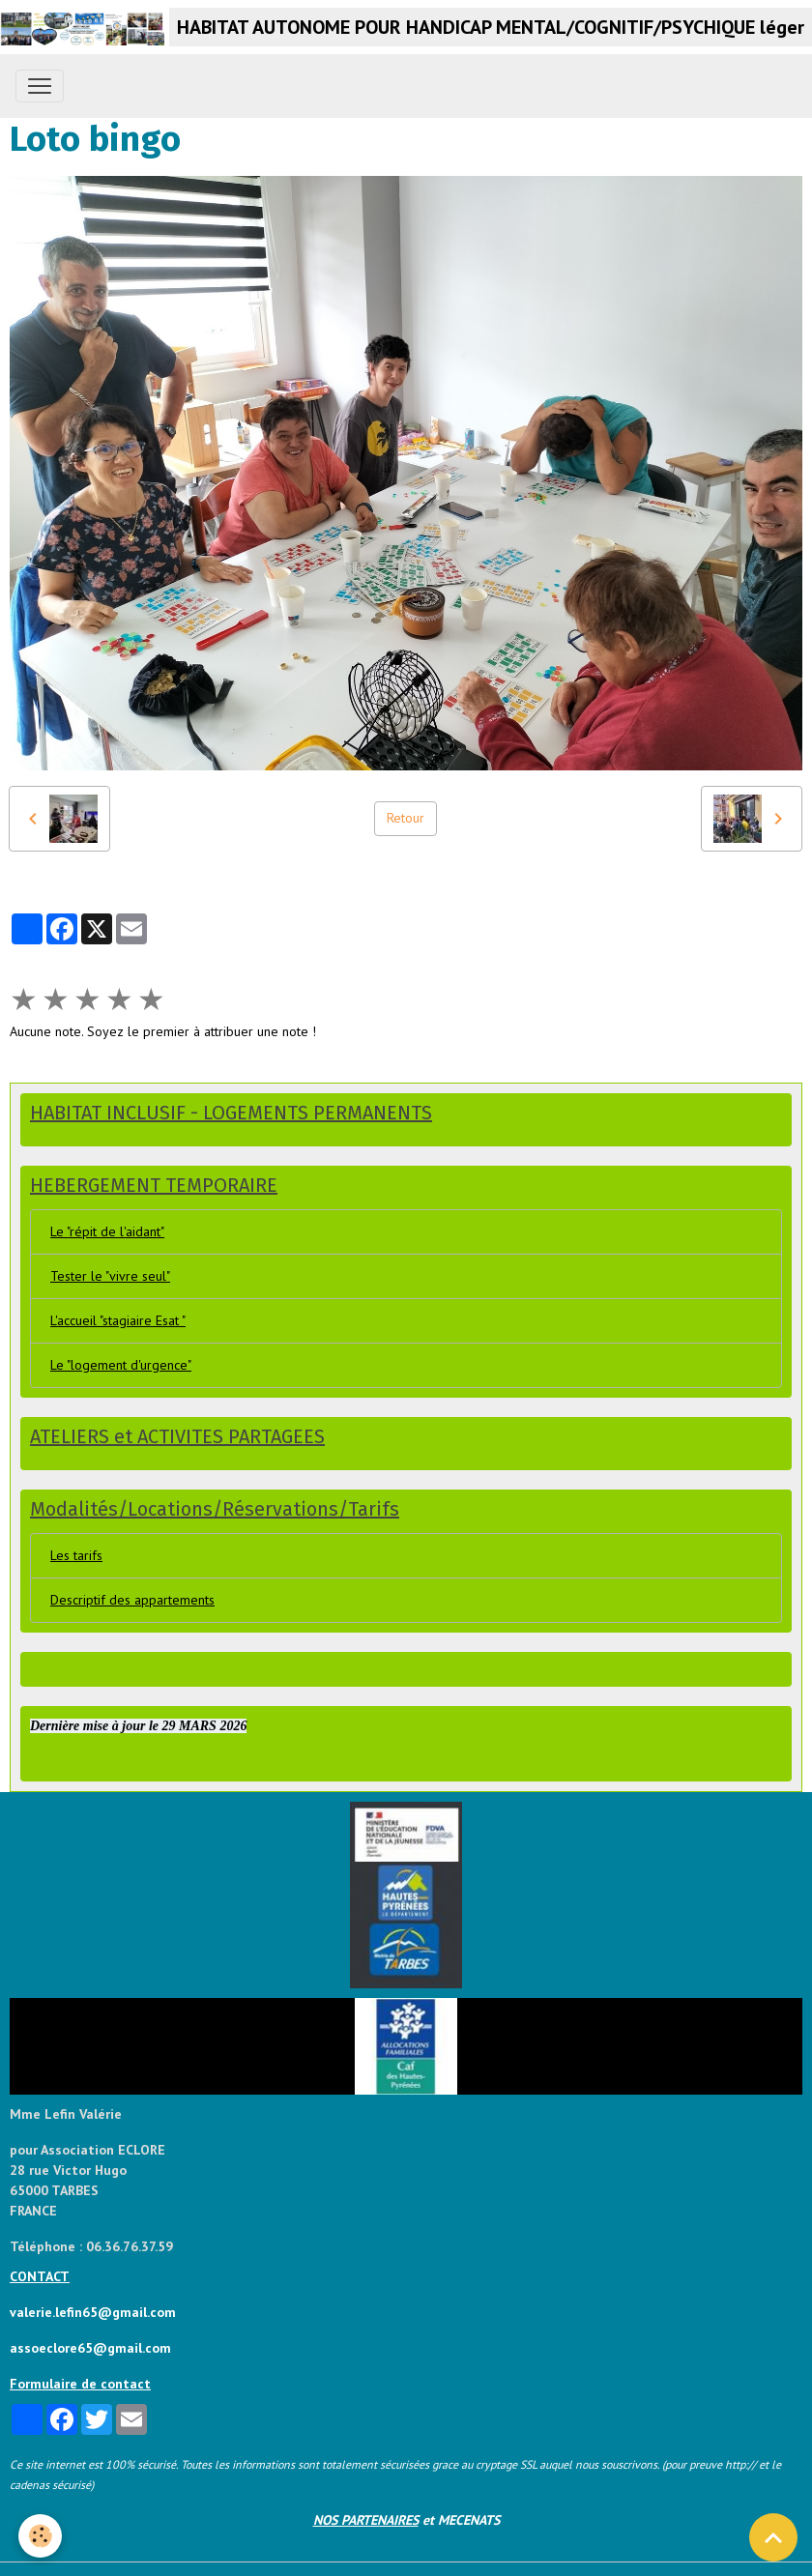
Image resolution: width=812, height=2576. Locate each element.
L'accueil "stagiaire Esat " (118, 1320)
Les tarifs (76, 1555)
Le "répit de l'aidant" (107, 1231)
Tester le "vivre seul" (110, 1276)
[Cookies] (41, 2536)
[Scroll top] (773, 2537)
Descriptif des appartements (132, 1599)
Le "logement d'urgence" (120, 1365)
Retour (405, 817)
